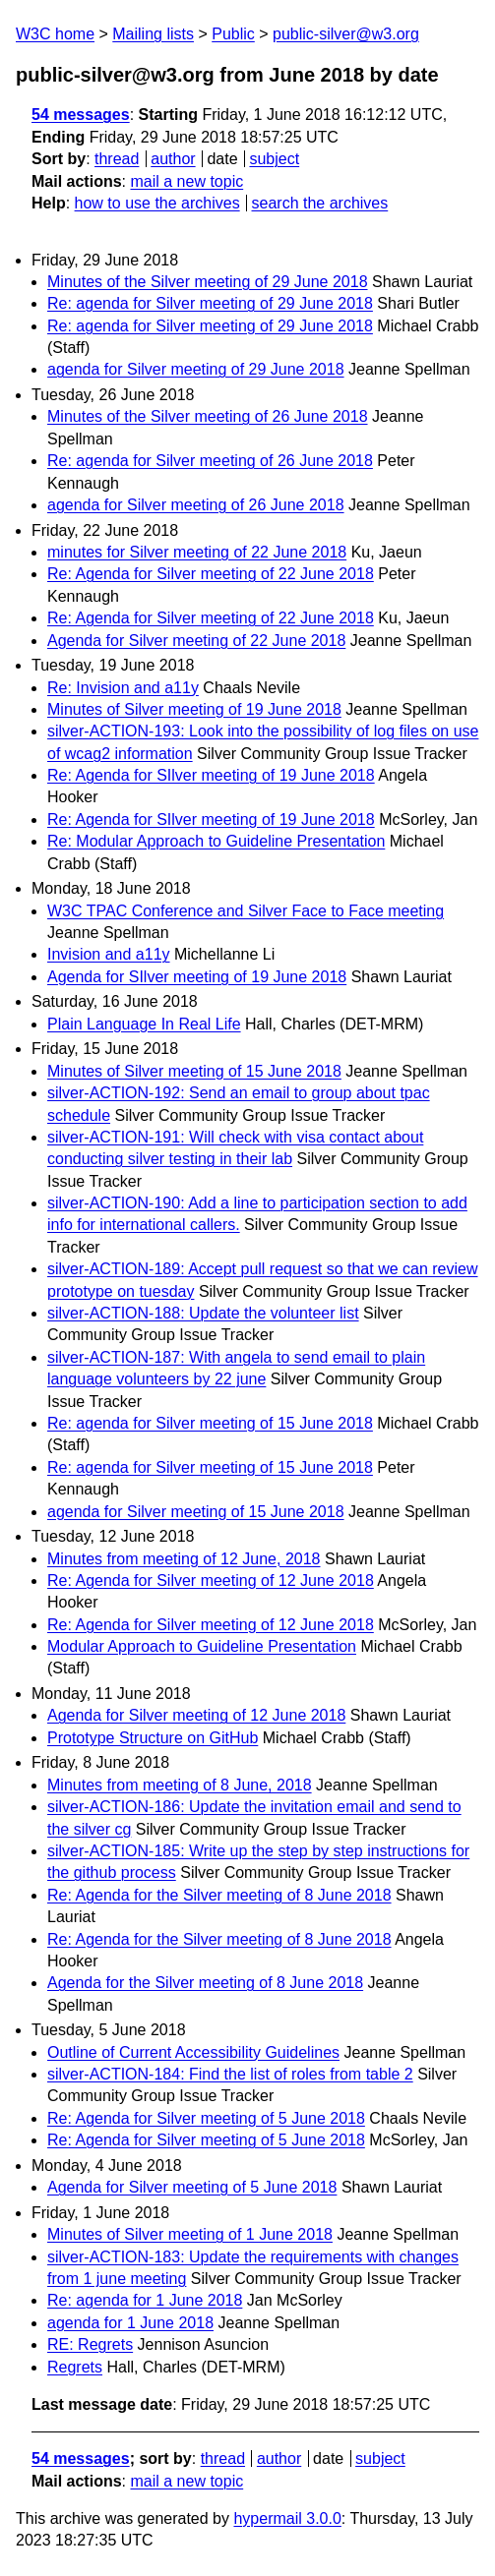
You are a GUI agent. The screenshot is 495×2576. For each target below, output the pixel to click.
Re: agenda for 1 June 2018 (144, 2300)
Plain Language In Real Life (144, 1024)
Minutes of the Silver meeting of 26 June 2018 (207, 416)
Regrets (74, 2367)
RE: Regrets (90, 2344)
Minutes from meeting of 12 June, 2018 (184, 1559)
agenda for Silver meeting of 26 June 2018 (195, 505)
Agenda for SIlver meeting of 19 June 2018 (196, 976)
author (173, 158)
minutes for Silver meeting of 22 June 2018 (196, 552)
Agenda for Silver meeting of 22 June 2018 (196, 640)
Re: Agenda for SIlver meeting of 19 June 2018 (211, 775)
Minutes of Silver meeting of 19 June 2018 (194, 709)
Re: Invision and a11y (123, 687)
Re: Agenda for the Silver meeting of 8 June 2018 (219, 1895)
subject (274, 158)
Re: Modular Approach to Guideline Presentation (216, 841)
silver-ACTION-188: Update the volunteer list (203, 1313)
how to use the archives (157, 203)
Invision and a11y (108, 954)
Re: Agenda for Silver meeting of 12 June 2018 (210, 1580)
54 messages (80, 114)
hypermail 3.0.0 (286, 2518)
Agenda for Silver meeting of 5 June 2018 (192, 2187)
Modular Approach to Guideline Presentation (201, 1646)
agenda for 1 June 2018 (130, 2322)
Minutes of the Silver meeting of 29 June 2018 (207, 281)
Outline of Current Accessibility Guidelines (193, 2052)
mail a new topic (186, 181)
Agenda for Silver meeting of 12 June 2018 (196, 1715)
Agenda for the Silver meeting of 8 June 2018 (205, 1982)
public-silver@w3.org (346, 34)
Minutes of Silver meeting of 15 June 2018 (194, 1071)
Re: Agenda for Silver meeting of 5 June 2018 (206, 2118)
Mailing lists (153, 34)
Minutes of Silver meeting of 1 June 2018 (190, 2234)
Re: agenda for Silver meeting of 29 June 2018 (210, 303)
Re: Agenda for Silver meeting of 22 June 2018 (210, 573)
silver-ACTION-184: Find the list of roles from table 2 (230, 2074)
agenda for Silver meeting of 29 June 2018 (195, 369)
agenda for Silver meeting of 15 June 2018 (195, 1511)
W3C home (55, 34)
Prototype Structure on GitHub (152, 1737)
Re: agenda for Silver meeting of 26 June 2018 (210, 460)
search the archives (320, 203)
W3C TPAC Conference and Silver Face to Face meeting (245, 911)
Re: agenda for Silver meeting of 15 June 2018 (210, 1423)
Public (233, 34)
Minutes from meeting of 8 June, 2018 (179, 1785)
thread (116, 158)
